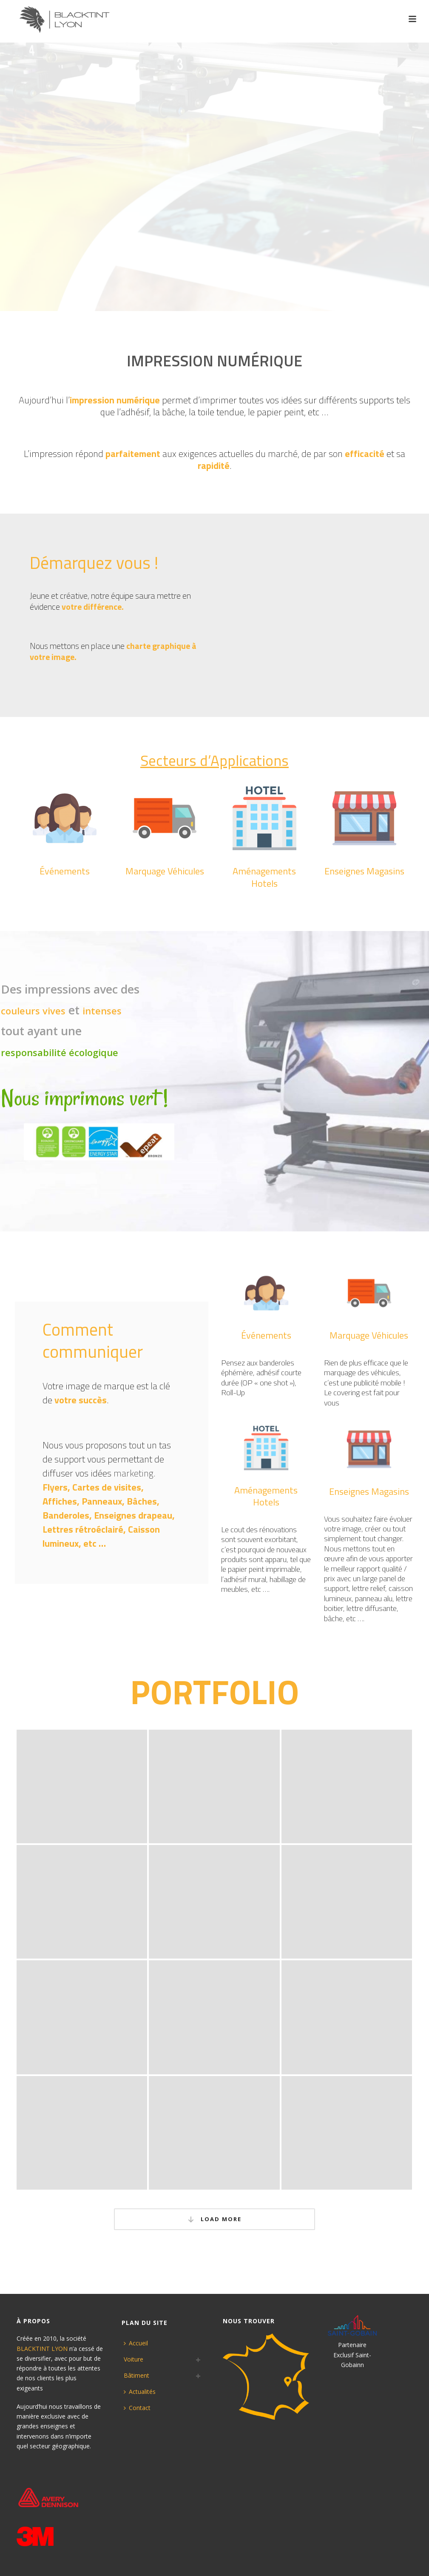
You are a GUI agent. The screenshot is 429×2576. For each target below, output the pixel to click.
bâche (173, 412)
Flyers (55, 1487)
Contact (137, 2408)
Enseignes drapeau (133, 1515)
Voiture (133, 2359)
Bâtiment (136, 2375)
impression (51, 453)
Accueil (136, 2343)
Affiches (60, 1501)
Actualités (140, 2392)
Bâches (142, 1501)
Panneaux (102, 1501)
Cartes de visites (106, 1487)
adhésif (135, 412)
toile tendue (221, 412)
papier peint (280, 412)
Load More (215, 2219)
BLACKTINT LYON (42, 2349)
